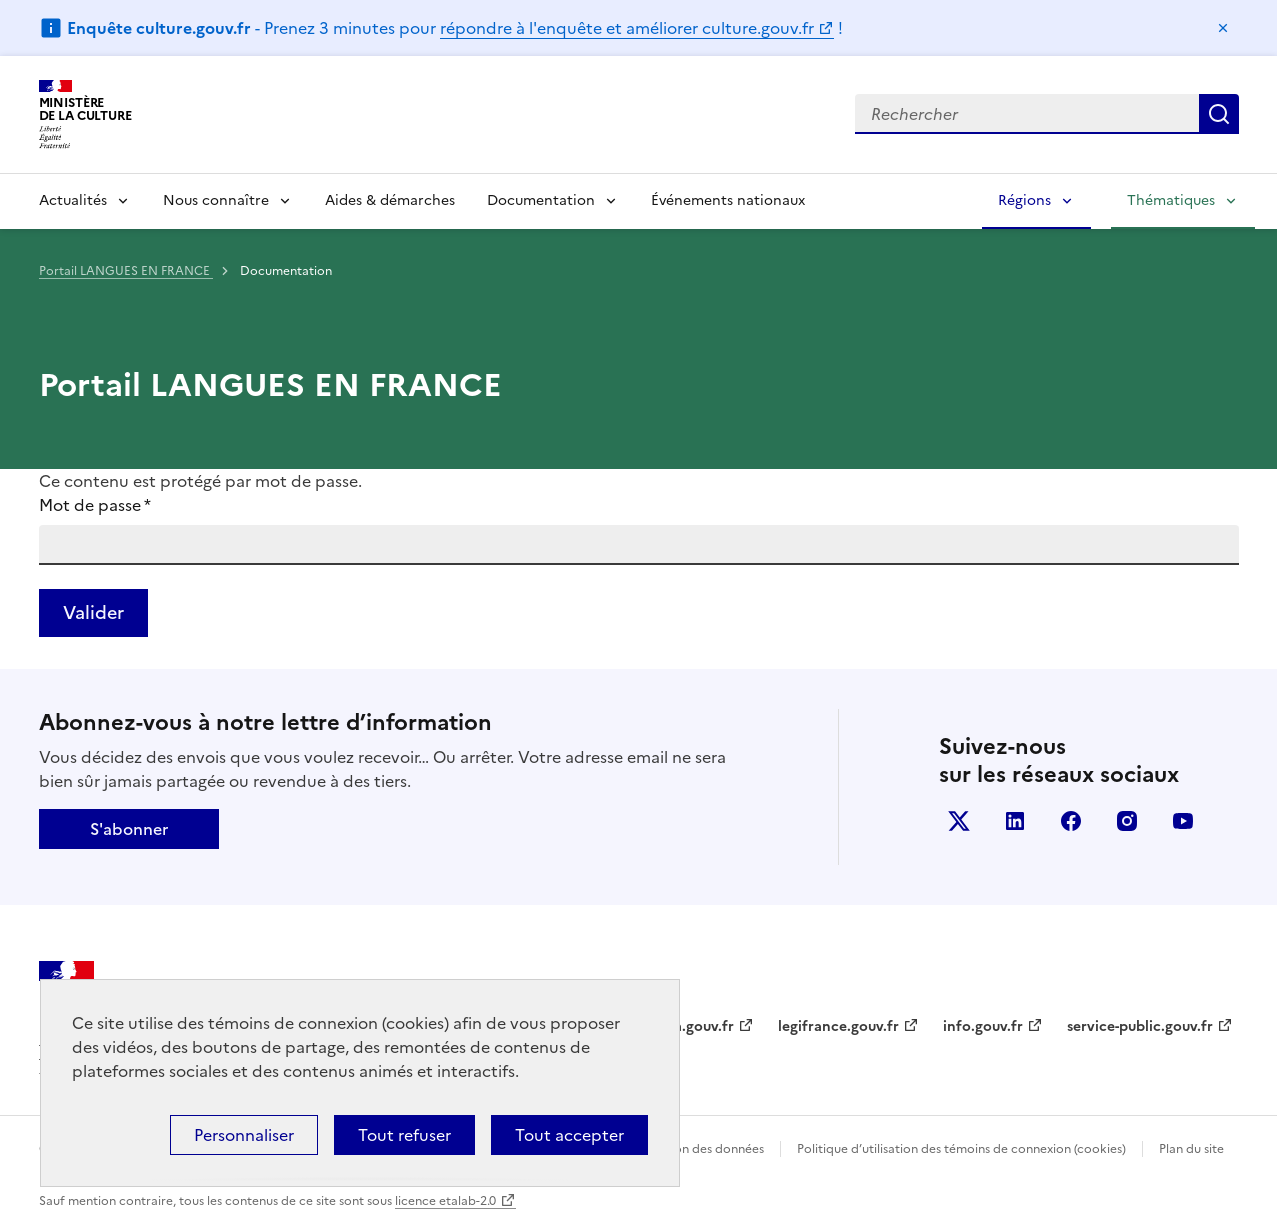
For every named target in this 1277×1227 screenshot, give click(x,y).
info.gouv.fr (983, 1026)
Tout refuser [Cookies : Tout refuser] (404, 1135)
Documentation (541, 200)
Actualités (73, 200)
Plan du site (1191, 1149)
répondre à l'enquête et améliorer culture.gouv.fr (627, 28)
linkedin (1015, 821)
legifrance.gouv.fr (838, 1026)
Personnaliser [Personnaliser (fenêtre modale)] (244, 1135)
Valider (93, 612)
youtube (1183, 821)
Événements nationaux (728, 200)
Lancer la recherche (1219, 114)
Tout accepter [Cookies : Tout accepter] (569, 1135)
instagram (1127, 821)
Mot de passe (95, 505)
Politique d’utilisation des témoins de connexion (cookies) (961, 1149)
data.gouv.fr (692, 1026)
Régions (1024, 200)
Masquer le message (1223, 28)
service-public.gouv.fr (1140, 1026)
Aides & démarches (390, 200)
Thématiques (1171, 200)
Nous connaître (216, 200)
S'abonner (129, 829)
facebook (1071, 821)
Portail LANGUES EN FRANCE (126, 271)
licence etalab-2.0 (445, 1201)
